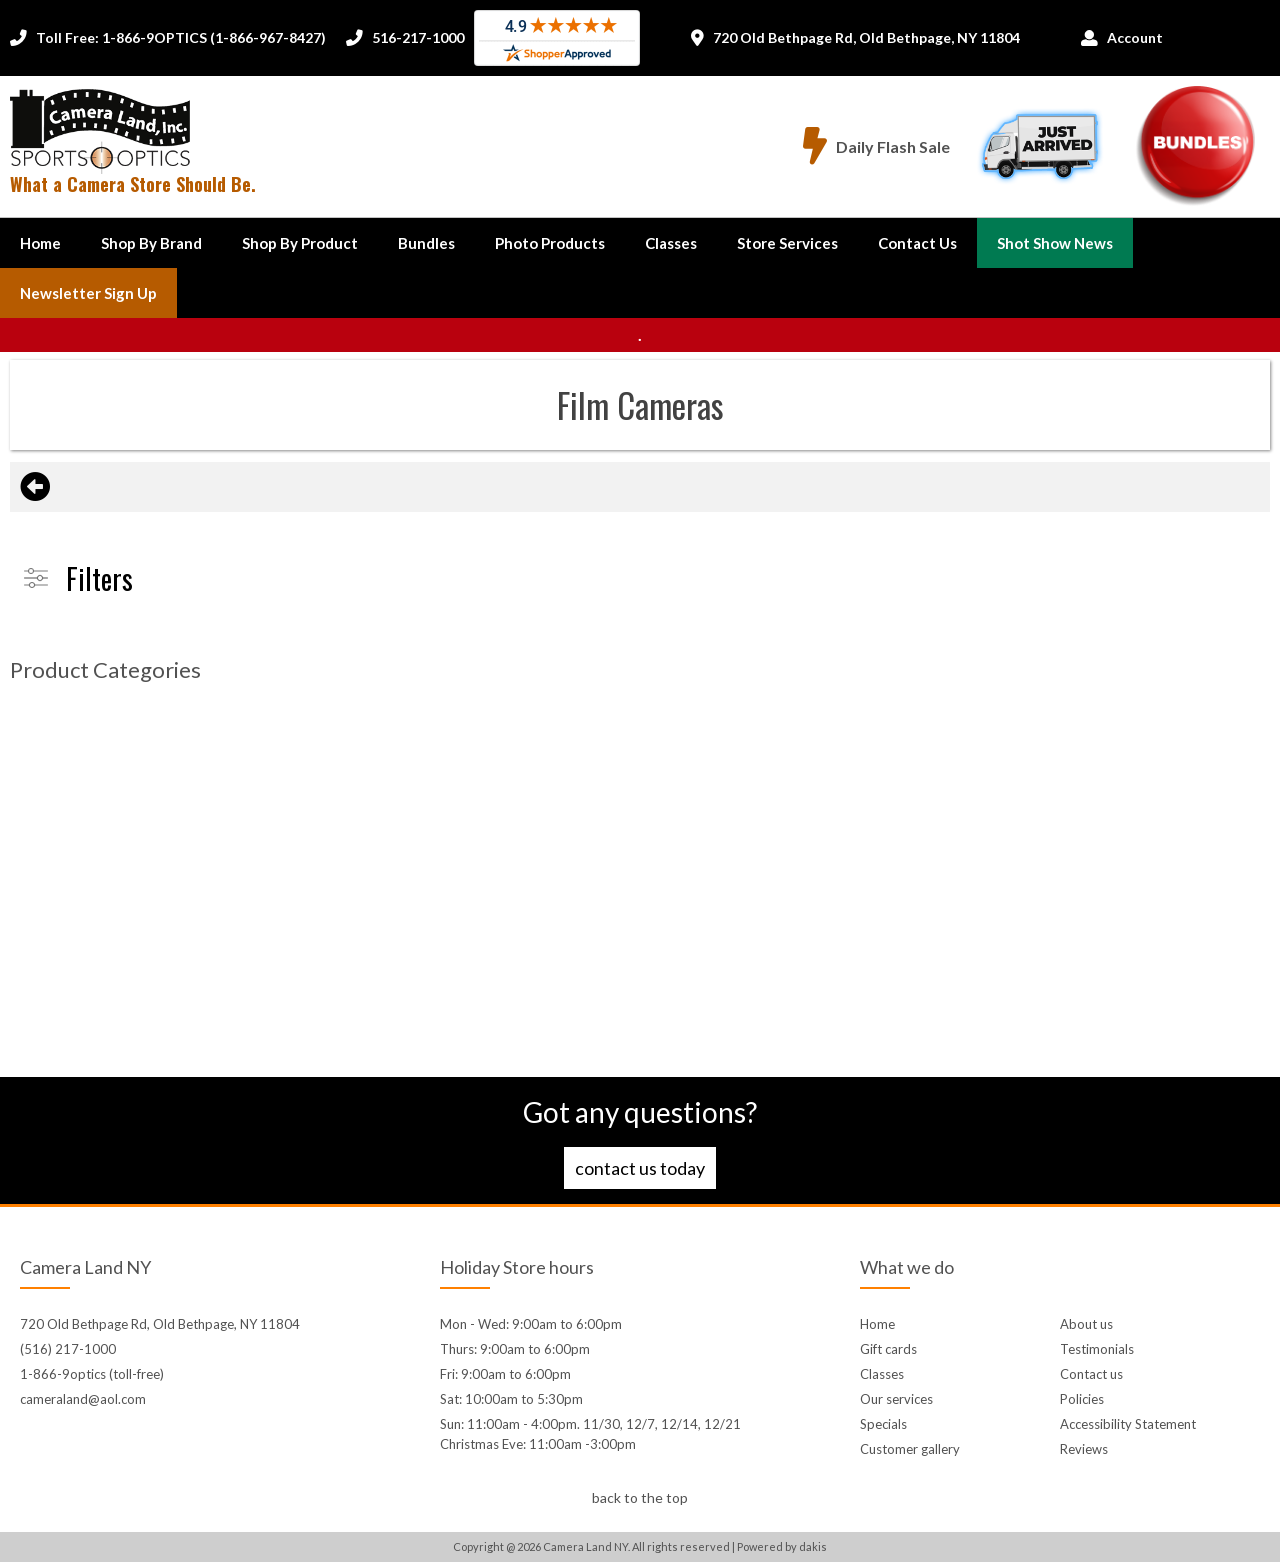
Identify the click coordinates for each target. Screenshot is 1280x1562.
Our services (896, 1399)
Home (40, 243)
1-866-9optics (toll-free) (92, 1374)
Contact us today (640, 1168)
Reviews (1084, 1449)
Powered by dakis (782, 1546)
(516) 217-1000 (68, 1349)
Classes (671, 243)
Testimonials (1097, 1349)
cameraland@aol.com (83, 1399)
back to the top (640, 1497)
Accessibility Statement (1128, 1424)
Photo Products (550, 243)
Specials (883, 1424)
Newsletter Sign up (88, 293)
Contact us (1091, 1374)
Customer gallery (910, 1449)
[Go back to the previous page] (35, 487)
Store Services (787, 243)
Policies (1082, 1399)
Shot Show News (1055, 243)
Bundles (426, 243)
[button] (151, 243)
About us (1086, 1324)
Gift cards (888, 1349)
